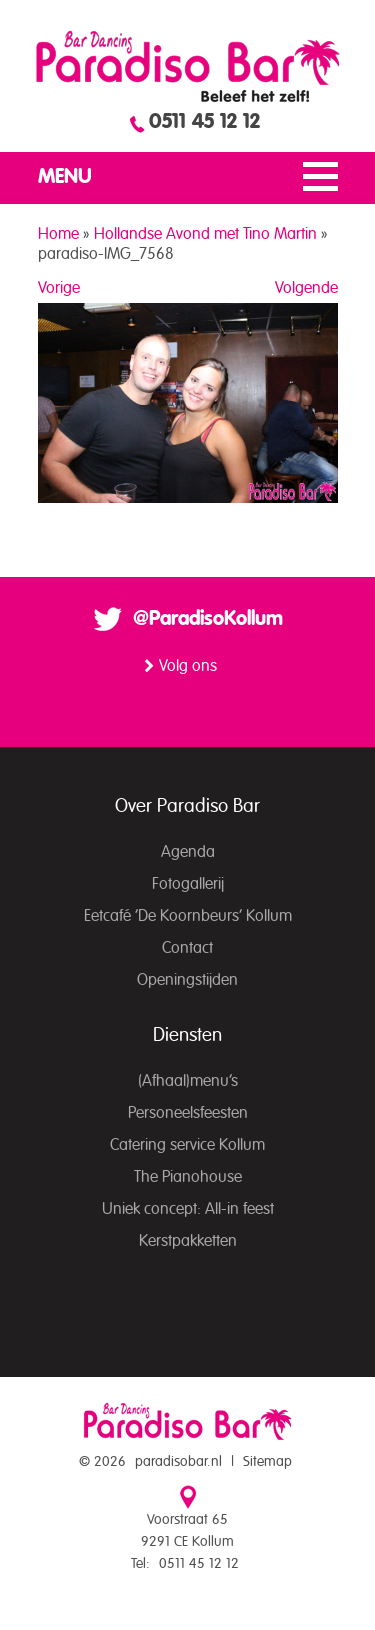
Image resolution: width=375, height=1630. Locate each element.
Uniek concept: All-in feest (188, 1209)
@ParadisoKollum (208, 619)
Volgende (306, 288)
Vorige (59, 288)
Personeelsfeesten (188, 1113)
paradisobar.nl (178, 1462)
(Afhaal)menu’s (188, 1081)
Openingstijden (187, 980)
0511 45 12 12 (204, 122)
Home (58, 234)
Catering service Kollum (187, 1145)
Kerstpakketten (188, 1241)
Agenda (188, 852)
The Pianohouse (188, 1177)
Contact (187, 948)
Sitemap (267, 1462)
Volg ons (188, 666)
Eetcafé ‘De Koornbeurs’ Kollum (188, 916)
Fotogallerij (188, 884)
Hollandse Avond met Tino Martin (205, 234)
